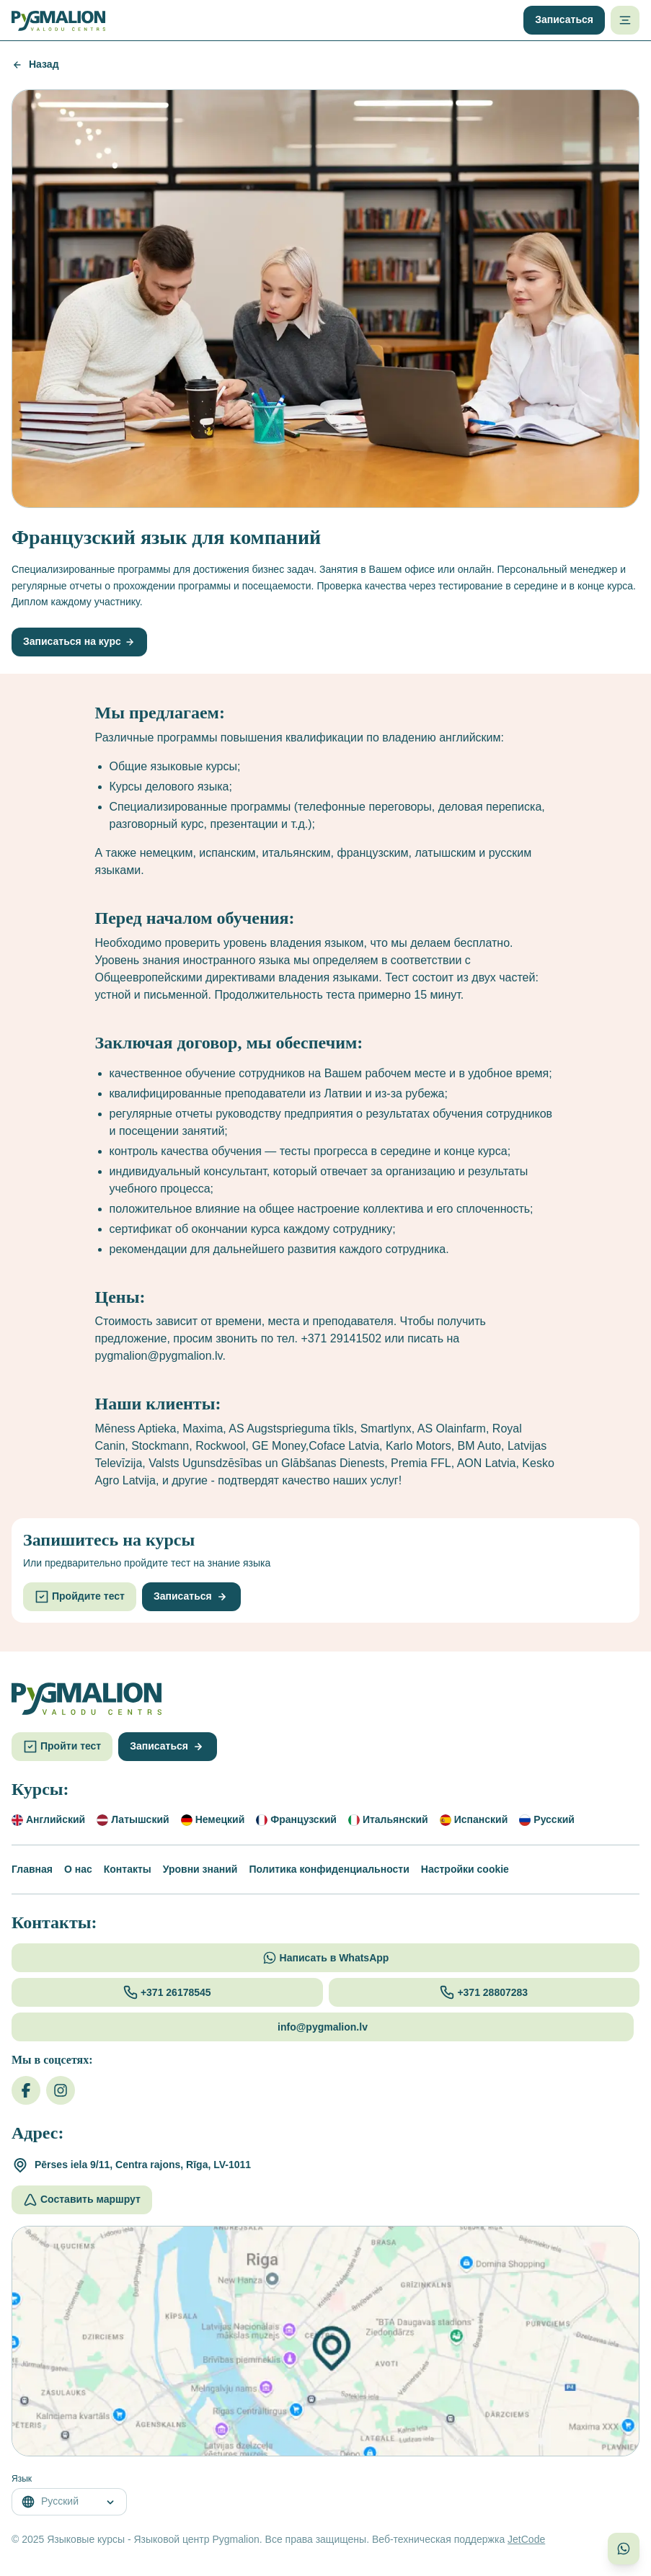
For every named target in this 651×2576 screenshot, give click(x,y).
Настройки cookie (465, 1869)
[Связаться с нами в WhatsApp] (623, 2548)
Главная (32, 1869)
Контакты (127, 1869)
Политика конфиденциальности (329, 1869)
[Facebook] (26, 2090)
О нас (78, 1869)
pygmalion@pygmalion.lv (159, 1356)
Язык (22, 2479)
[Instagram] (60, 2090)
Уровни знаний (200, 1869)
